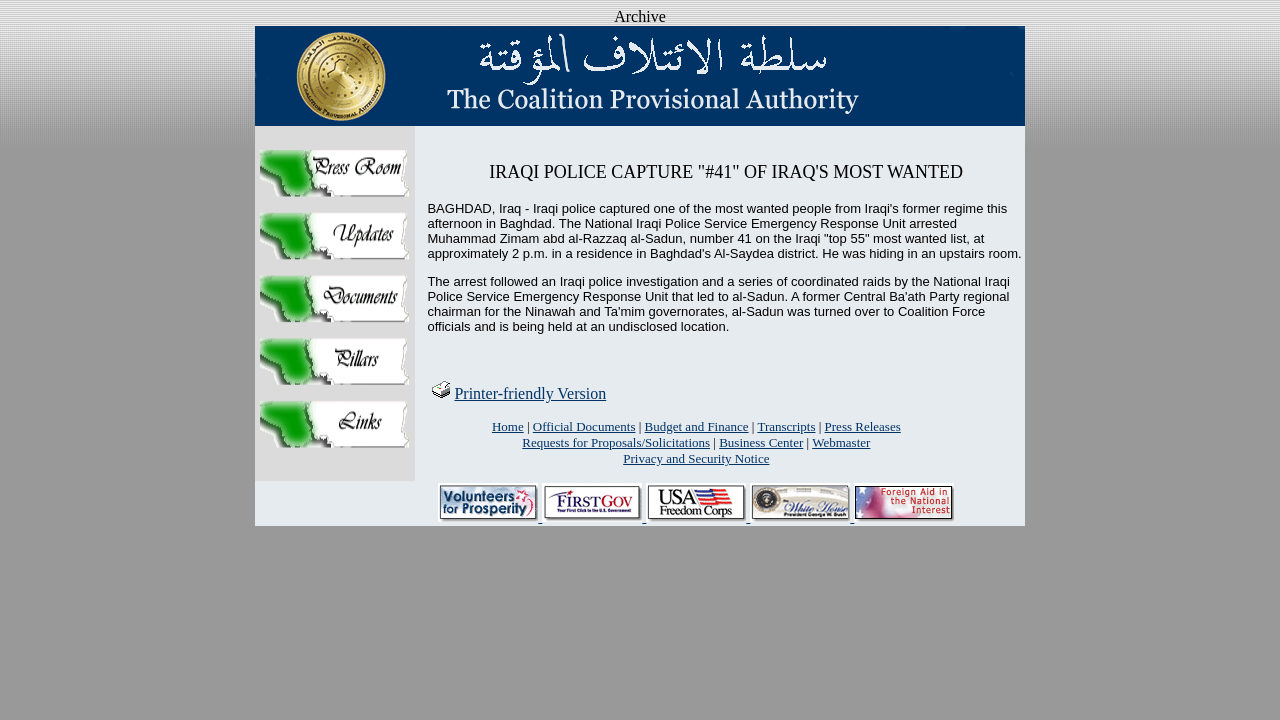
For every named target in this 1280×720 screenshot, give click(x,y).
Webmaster (841, 442)
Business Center (761, 442)
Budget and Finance (697, 426)
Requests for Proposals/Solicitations (616, 442)
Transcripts (786, 426)
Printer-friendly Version (518, 393)
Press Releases (863, 426)
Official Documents (584, 426)
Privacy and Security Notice (696, 458)
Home (508, 426)
